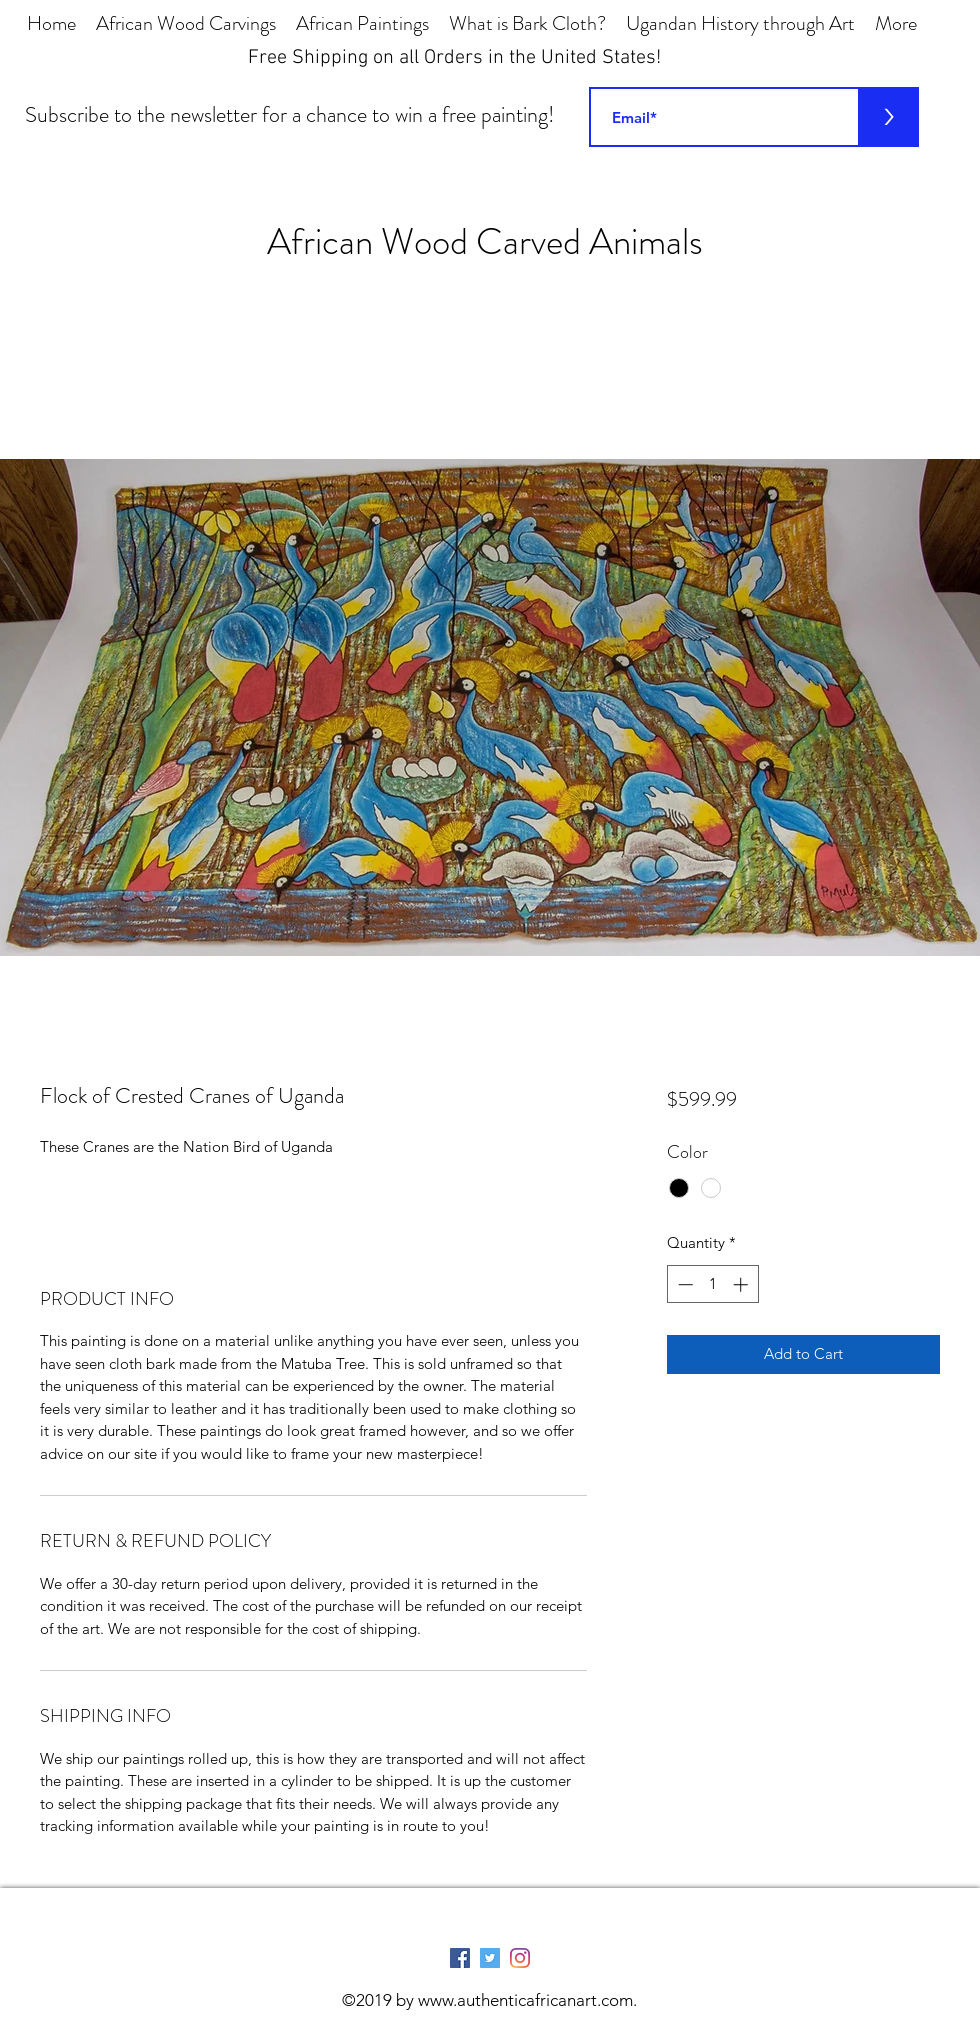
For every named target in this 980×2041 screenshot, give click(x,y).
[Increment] (742, 1284)
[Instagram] (520, 1958)
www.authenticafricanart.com (525, 2000)
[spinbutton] (712, 1284)
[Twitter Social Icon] (490, 1958)
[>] (889, 117)
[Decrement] (683, 1284)
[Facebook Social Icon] (460, 1958)
